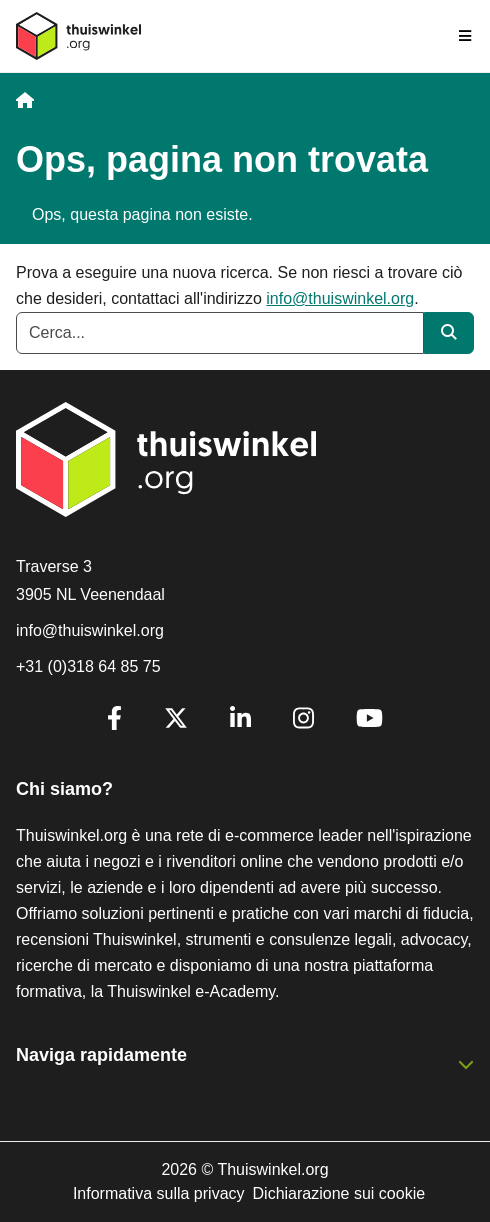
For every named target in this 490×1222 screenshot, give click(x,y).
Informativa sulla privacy (159, 1193)
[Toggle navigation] (466, 36)
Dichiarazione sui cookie (339, 1193)
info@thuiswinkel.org (340, 298)
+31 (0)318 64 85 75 (88, 666)
